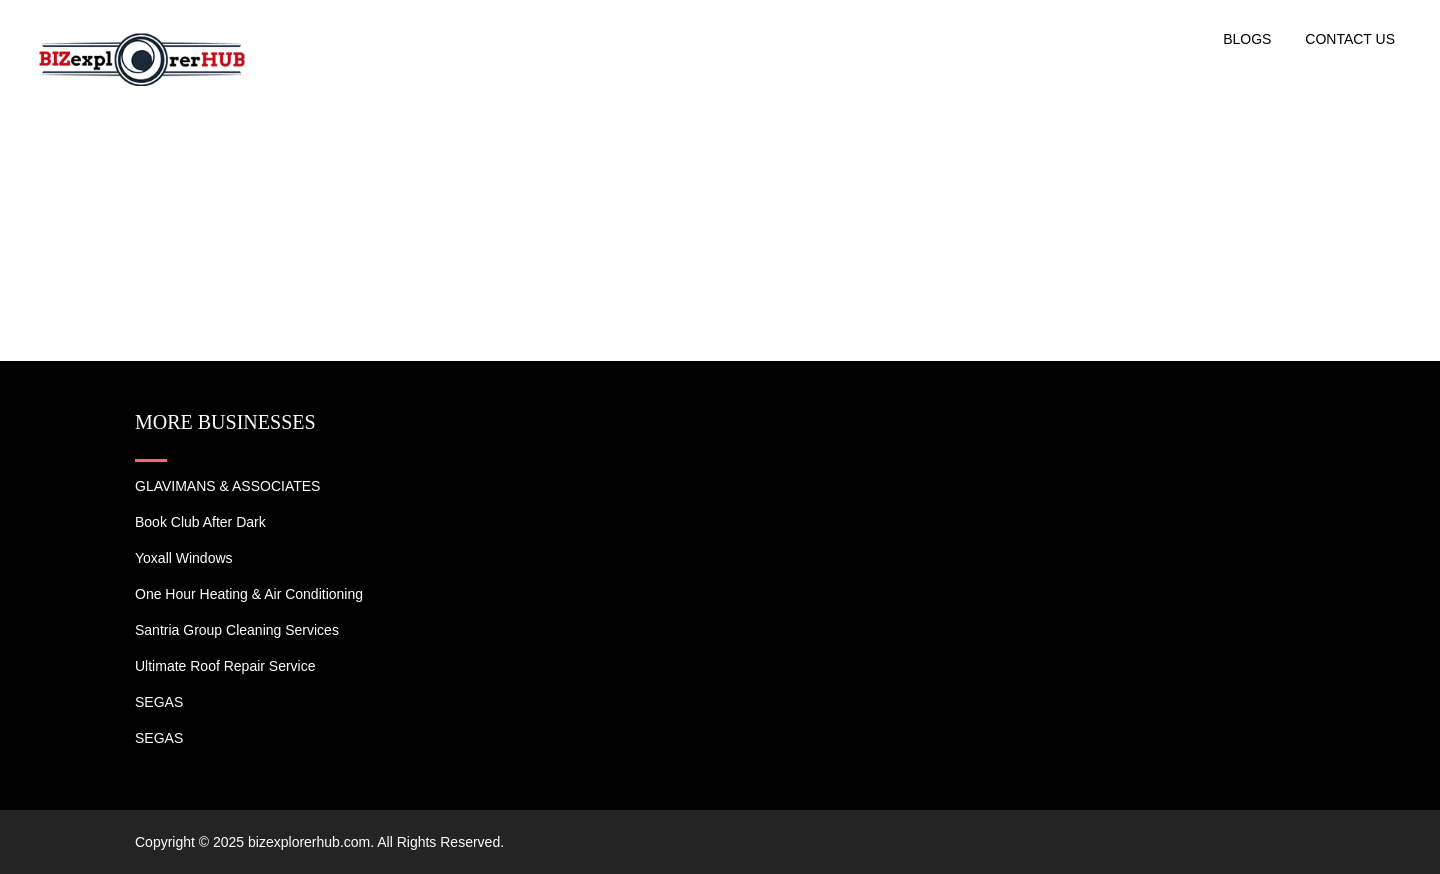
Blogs (1247, 39)
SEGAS (159, 702)
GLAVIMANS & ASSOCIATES (227, 486)
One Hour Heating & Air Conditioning (249, 594)
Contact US (1350, 39)
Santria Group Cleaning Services (237, 630)
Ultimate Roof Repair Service (225, 666)
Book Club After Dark (200, 522)
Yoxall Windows (184, 558)
